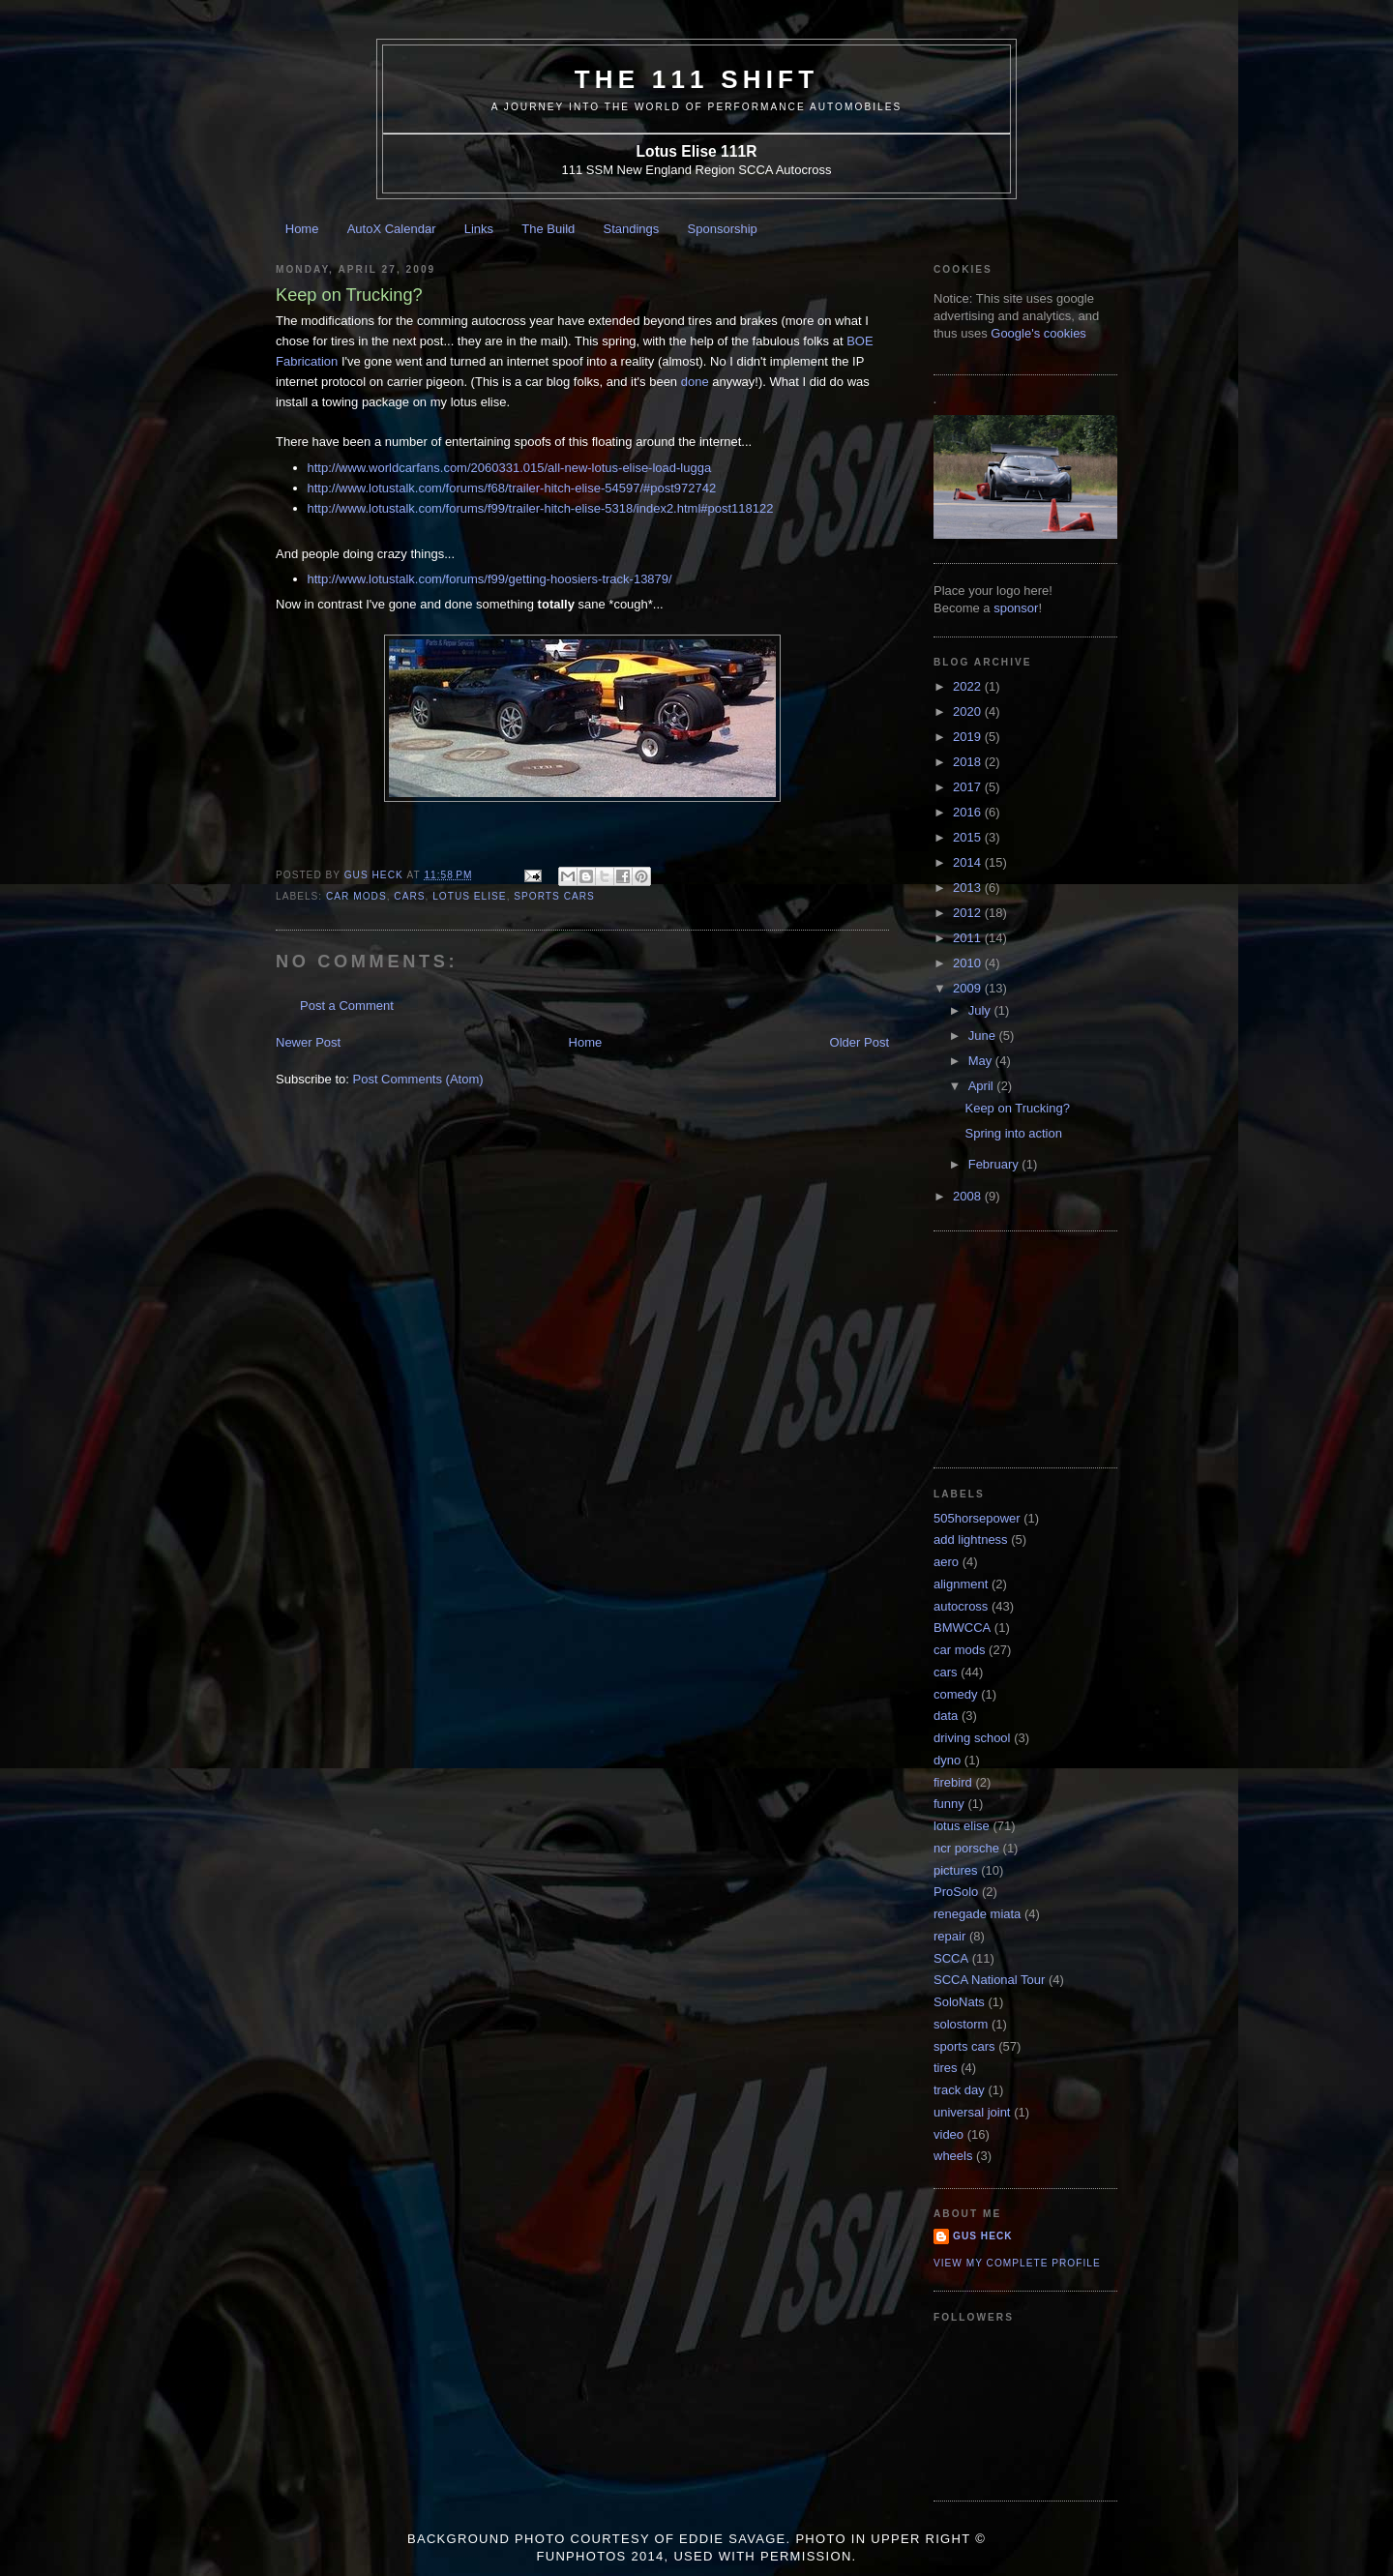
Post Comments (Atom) (418, 1079)
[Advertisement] (1030, 1347)
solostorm (961, 2024)
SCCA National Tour (989, 1979)
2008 (969, 1196)
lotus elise (469, 896)
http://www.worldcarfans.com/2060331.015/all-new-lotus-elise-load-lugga (510, 467)
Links (478, 229)
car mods (356, 896)
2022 (969, 686)
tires (946, 2067)
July (981, 1010)
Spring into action (1012, 1133)
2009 (969, 988)
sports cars (554, 896)
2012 (969, 912)
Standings (632, 229)
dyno (947, 1760)
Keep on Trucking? (1016, 1108)
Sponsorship (722, 229)
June (983, 1035)
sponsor (1015, 608)
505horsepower (977, 1518)
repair (949, 1936)
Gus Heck (983, 2236)
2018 (969, 762)
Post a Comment (347, 1005)
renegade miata (977, 1914)
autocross (961, 1606)
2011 (969, 938)
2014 (969, 862)
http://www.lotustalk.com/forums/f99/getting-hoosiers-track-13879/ (490, 579)
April (982, 1086)
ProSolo (956, 1891)
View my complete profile (1017, 2263)
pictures (956, 1870)
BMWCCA (962, 1627)
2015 (969, 837)
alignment (961, 1584)
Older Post (859, 1042)
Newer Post (308, 1042)
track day (959, 2090)
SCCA (951, 1958)
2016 (969, 812)
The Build (548, 229)
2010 (969, 963)
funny (949, 1803)
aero (946, 1561)
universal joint (972, 2112)
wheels (953, 2155)
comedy (956, 1694)
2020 (969, 711)
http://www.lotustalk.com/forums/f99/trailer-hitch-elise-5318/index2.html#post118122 (541, 508)
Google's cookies (1038, 333)
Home (302, 229)
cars (409, 896)
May (981, 1060)
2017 (969, 787)
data (946, 1715)
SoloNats (959, 2002)
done (695, 381)
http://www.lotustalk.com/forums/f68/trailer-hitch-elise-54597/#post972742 (512, 488)
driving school (972, 1738)
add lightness (971, 1539)
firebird (953, 1782)
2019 (969, 736)
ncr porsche (966, 1848)
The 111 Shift (697, 79)
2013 (969, 887)
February (995, 1164)
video (948, 2134)
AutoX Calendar (391, 229)
